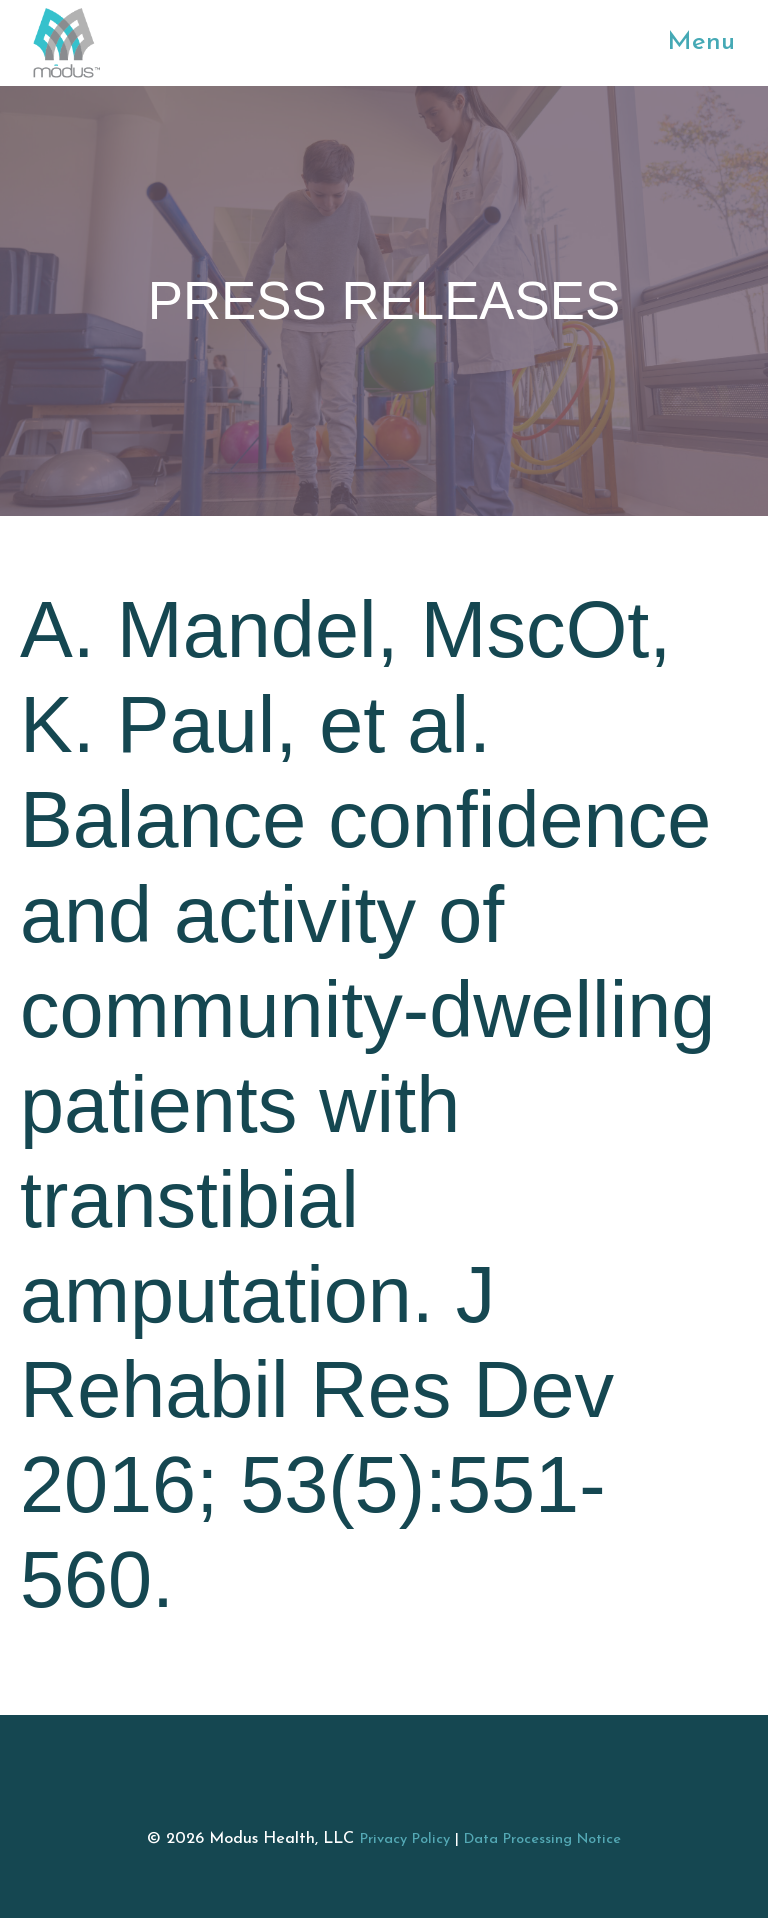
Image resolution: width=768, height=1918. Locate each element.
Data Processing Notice (542, 1839)
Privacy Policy (405, 1839)
